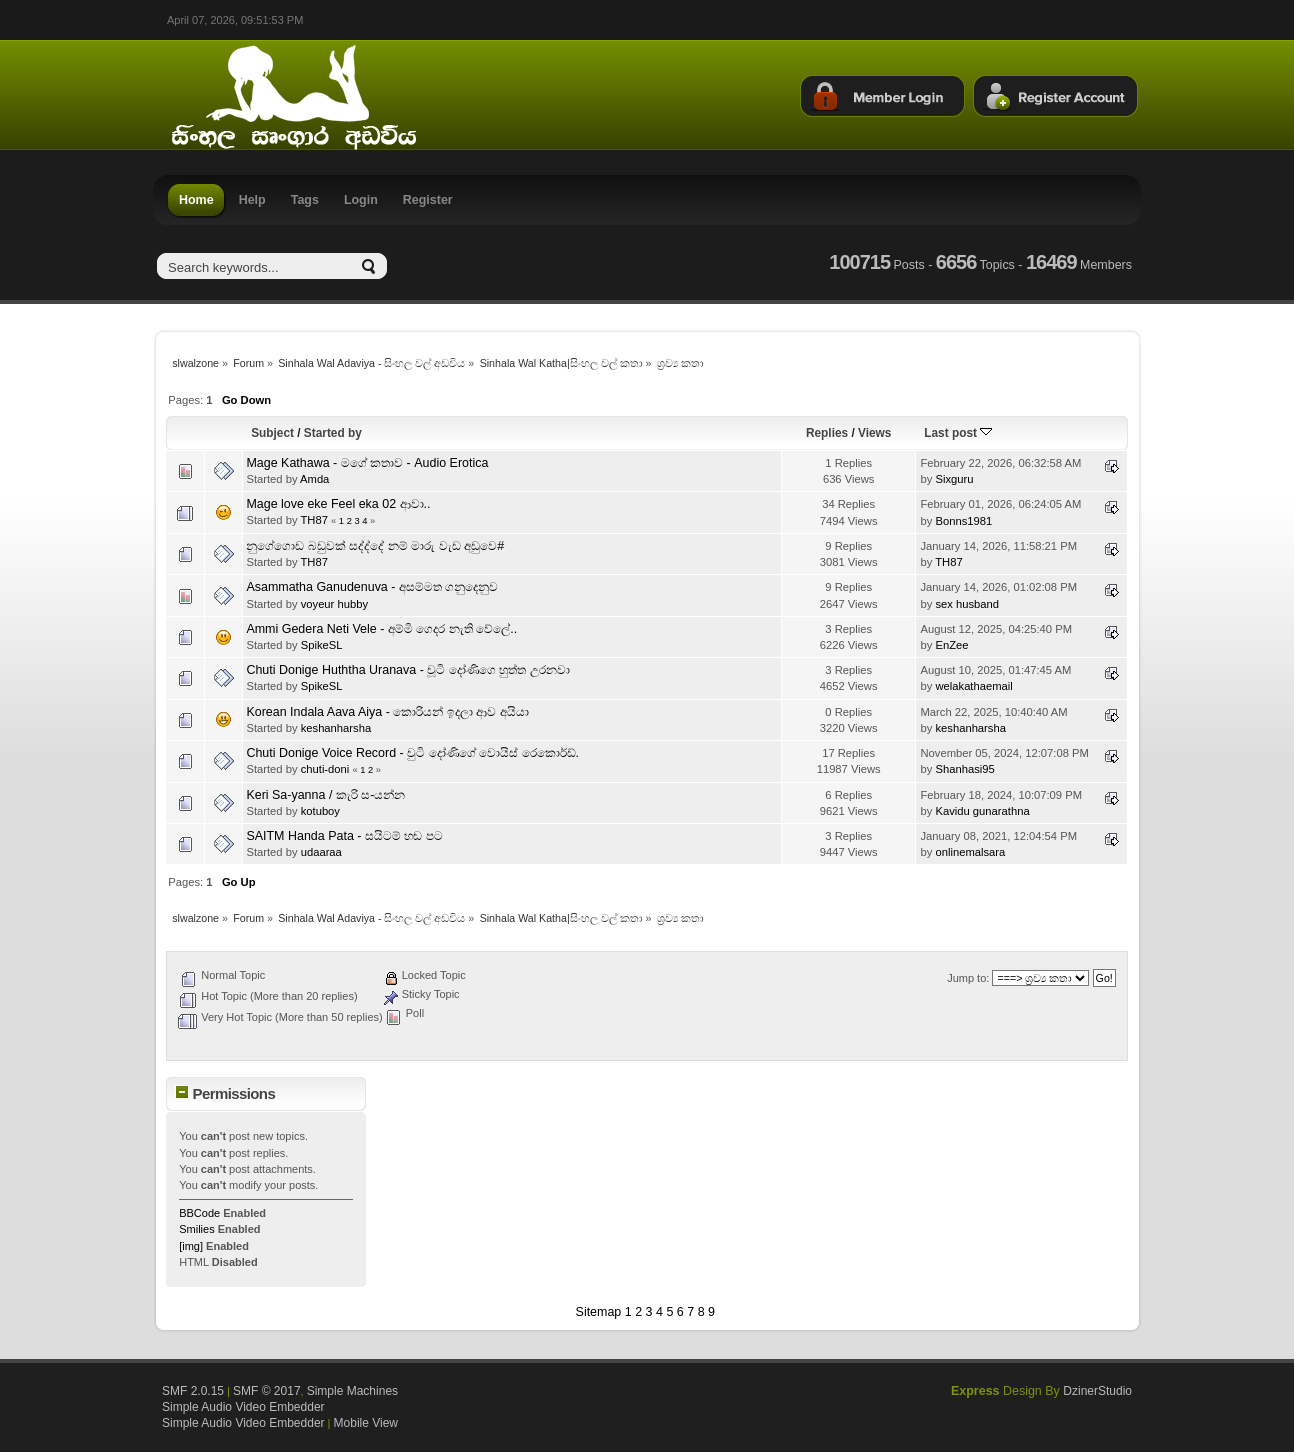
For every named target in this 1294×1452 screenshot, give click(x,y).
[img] (191, 1246)
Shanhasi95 (964, 769)
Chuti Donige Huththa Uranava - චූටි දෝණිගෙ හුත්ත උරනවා (407, 670)
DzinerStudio (1097, 1391)
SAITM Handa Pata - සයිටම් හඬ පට (344, 836)
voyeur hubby (334, 604)
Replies (827, 433)
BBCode (199, 1213)
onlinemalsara (970, 852)
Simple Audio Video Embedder (243, 1407)
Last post (958, 433)
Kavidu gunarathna (982, 811)
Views (874, 433)
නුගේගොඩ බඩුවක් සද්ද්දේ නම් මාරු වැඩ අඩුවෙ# (375, 546)
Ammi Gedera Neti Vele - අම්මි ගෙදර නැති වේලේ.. (381, 629)
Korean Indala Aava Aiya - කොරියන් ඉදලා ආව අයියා (387, 712)
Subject (272, 433)
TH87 (313, 520)
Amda (314, 479)
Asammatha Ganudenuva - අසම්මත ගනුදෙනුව (372, 587)
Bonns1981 (963, 521)
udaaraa (321, 852)
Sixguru (954, 479)
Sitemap (599, 1312)
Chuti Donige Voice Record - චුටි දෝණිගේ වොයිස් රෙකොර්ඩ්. (412, 753)
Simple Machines (352, 1391)
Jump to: (968, 978)
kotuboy (320, 811)
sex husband (967, 604)
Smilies (196, 1229)
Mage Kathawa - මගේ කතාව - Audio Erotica (367, 463)
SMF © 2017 (267, 1391)
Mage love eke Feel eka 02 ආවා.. (338, 504)
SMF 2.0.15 (193, 1391)
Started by (333, 433)
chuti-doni (325, 769)
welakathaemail (973, 686)
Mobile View (366, 1423)
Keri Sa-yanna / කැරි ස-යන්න (325, 795)
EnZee (951, 645)
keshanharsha (336, 728)
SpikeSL (322, 645)
